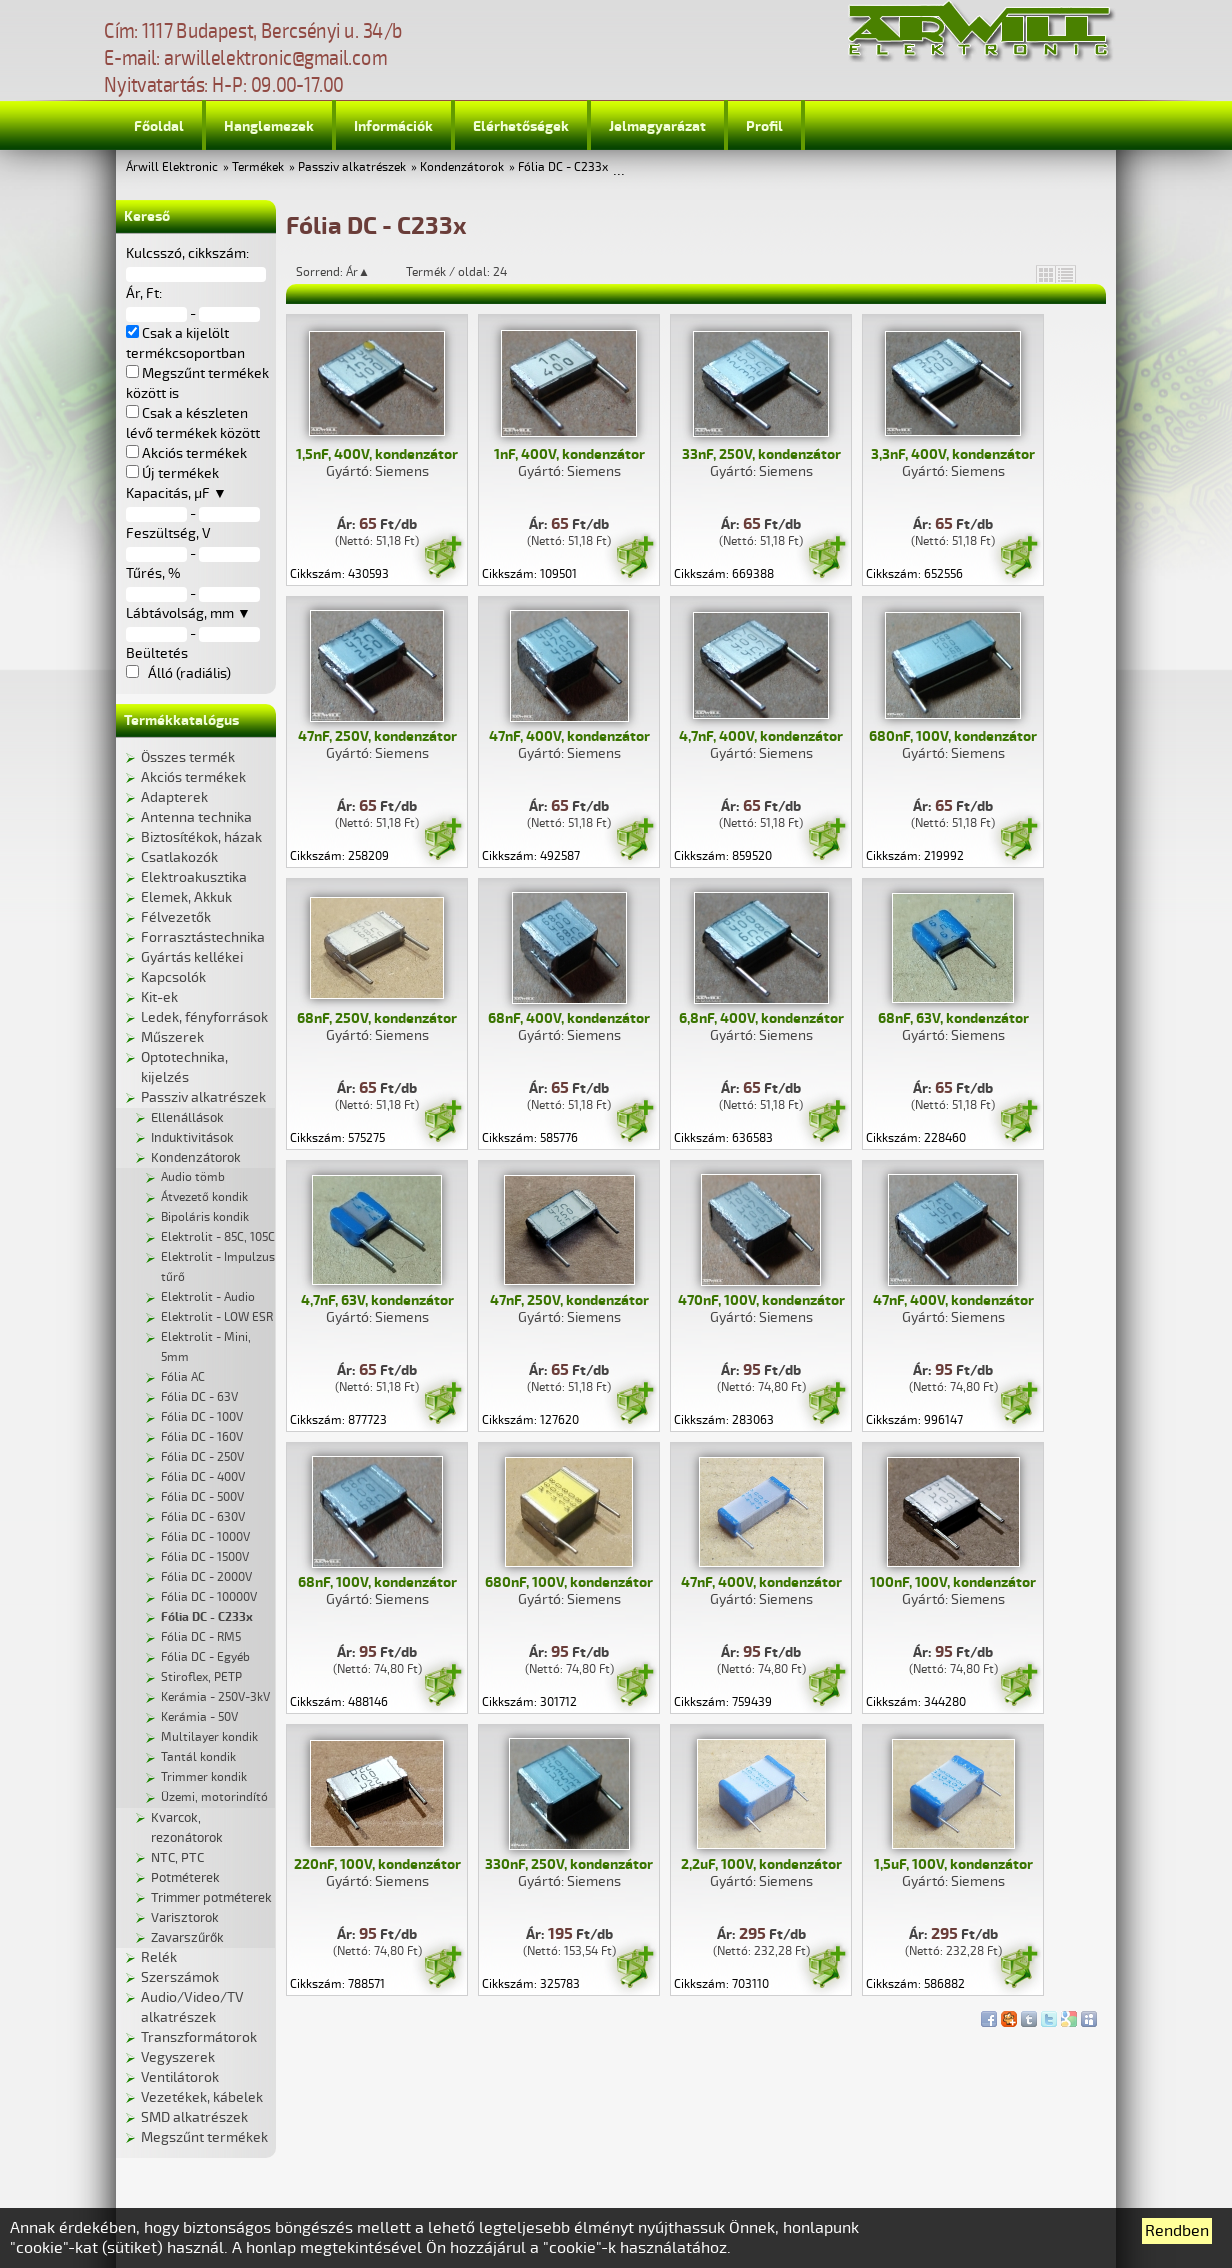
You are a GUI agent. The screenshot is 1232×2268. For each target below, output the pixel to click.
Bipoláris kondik (205, 1217)
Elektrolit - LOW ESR (217, 1317)
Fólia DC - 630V (203, 1517)
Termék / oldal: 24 (456, 272)
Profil (764, 126)
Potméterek (185, 1878)
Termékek (258, 167)
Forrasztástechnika (203, 937)
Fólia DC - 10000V (209, 1597)
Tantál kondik (198, 1757)
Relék (159, 1957)
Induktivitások (192, 1138)
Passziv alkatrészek (352, 167)
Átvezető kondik (204, 1197)
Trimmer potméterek (211, 1898)
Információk (393, 126)
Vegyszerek (178, 2057)
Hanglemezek (269, 126)
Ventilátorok (180, 2077)
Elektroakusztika (194, 877)
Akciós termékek (193, 777)
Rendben (1177, 2231)
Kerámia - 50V (199, 1717)
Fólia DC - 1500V (205, 1557)
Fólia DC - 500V (202, 1497)
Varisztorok (185, 1918)
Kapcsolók (173, 977)
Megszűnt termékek (204, 2137)
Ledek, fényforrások (204, 1017)
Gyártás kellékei (192, 957)
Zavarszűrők (187, 1938)
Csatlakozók (179, 857)
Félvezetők (176, 917)
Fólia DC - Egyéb (205, 1657)
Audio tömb (193, 1177)
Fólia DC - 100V (202, 1417)
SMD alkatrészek (194, 2117)
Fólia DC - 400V (203, 1477)
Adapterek (174, 797)
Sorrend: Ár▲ (346, 272)
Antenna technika (196, 817)
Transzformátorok (199, 2037)
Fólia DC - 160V (202, 1437)
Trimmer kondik (204, 1777)
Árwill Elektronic (172, 167)
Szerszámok (180, 1977)
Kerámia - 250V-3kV (215, 1697)
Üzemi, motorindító (214, 1797)
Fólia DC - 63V (199, 1397)
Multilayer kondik (209, 1737)
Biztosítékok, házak (201, 837)
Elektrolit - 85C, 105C (218, 1237)
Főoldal (159, 126)
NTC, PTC (177, 1858)
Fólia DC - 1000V (205, 1537)
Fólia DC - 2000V (206, 1577)
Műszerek (172, 1037)
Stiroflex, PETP (201, 1677)
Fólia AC (183, 1377)
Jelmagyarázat (657, 126)
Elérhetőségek (521, 126)
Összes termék (188, 757)
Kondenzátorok (462, 167)
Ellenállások (187, 1118)
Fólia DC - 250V (202, 1457)
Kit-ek (159, 997)
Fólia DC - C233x (563, 167)
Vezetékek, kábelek (202, 2097)
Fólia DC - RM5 (201, 1637)
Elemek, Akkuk (186, 897)
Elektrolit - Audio (208, 1297)
